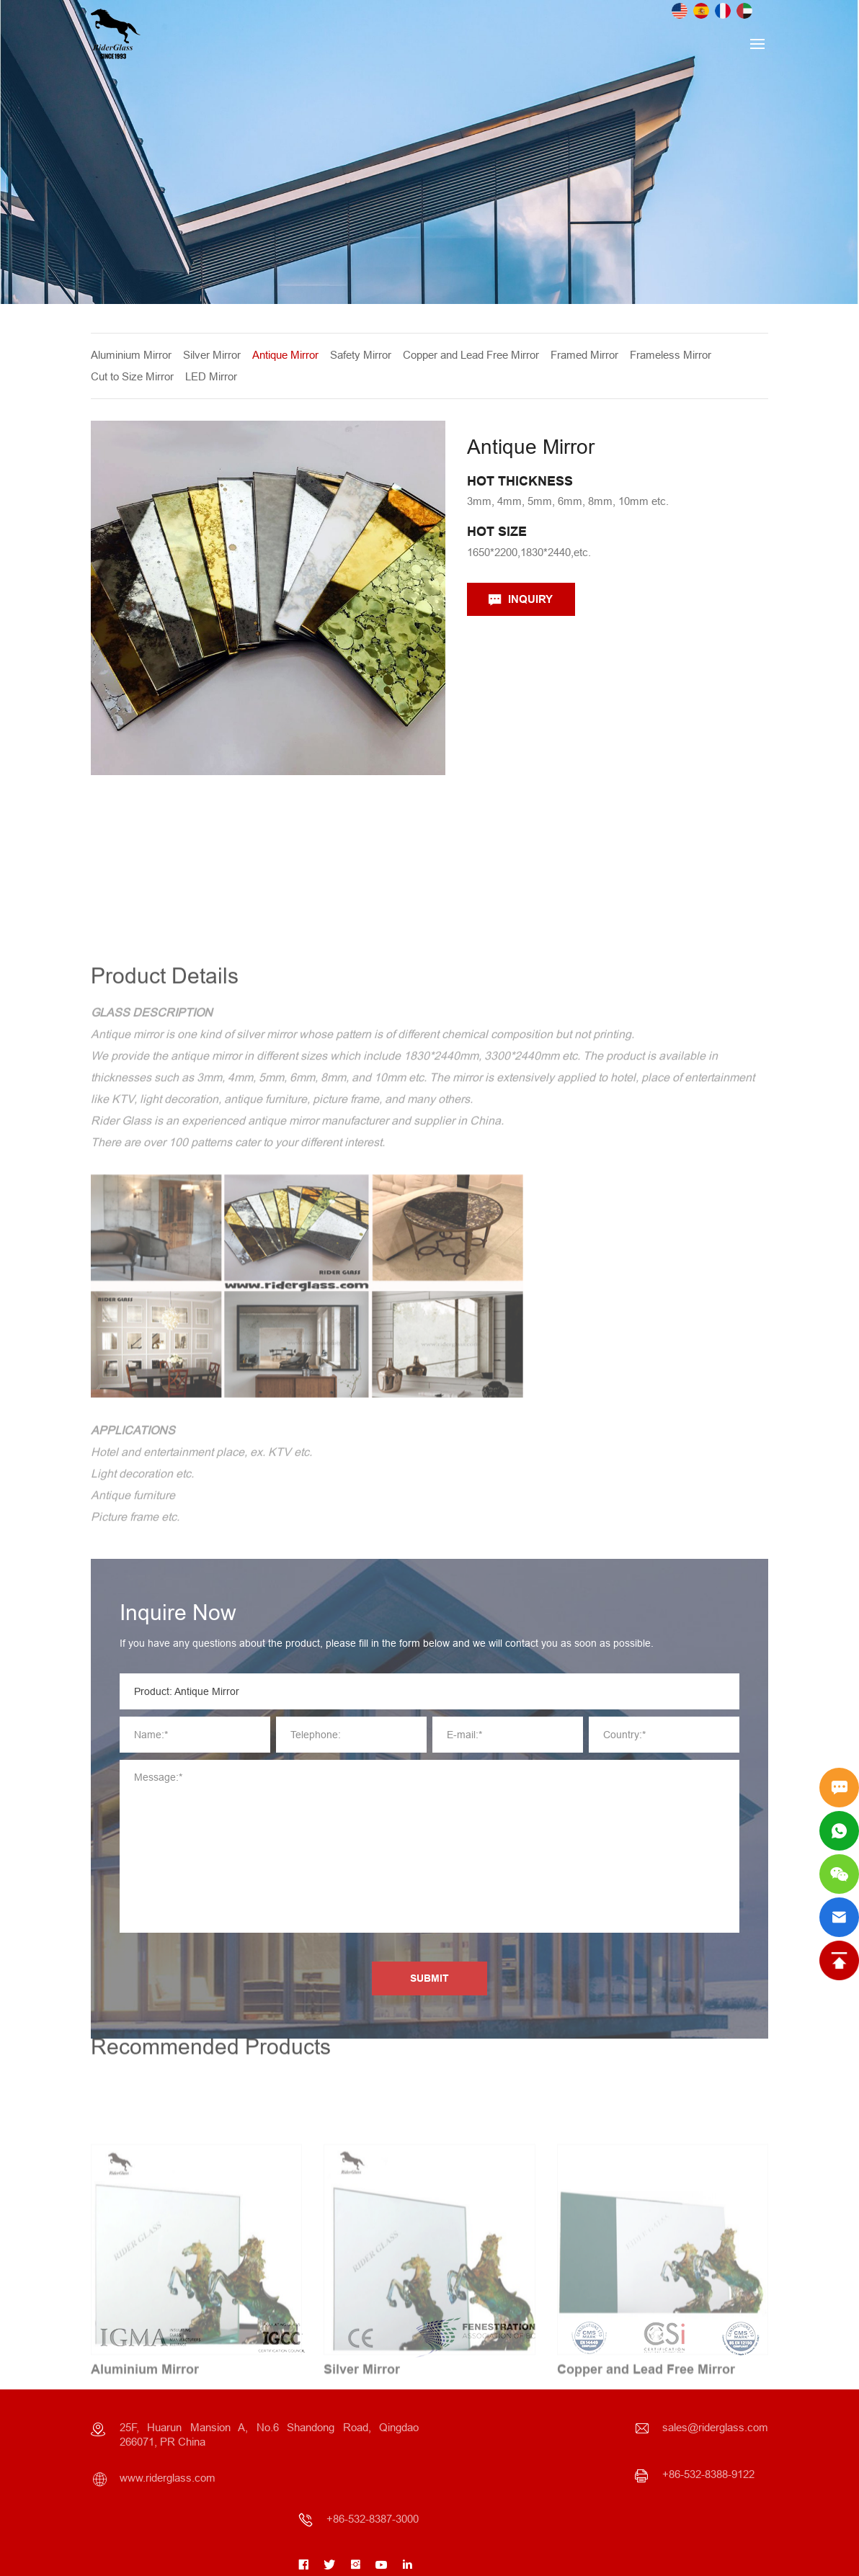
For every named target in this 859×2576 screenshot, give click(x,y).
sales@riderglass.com (715, 2427)
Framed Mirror (589, 354)
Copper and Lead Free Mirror (476, 354)
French (723, 11)
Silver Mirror (217, 354)
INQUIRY (536, 599)
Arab (744, 11)
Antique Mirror (290, 354)
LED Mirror (216, 376)
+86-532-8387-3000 (372, 2518)
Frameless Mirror (675, 354)
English (679, 11)
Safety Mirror (365, 354)
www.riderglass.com (167, 2477)
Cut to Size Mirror (137, 376)
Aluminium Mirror (136, 354)
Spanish (701, 11)
